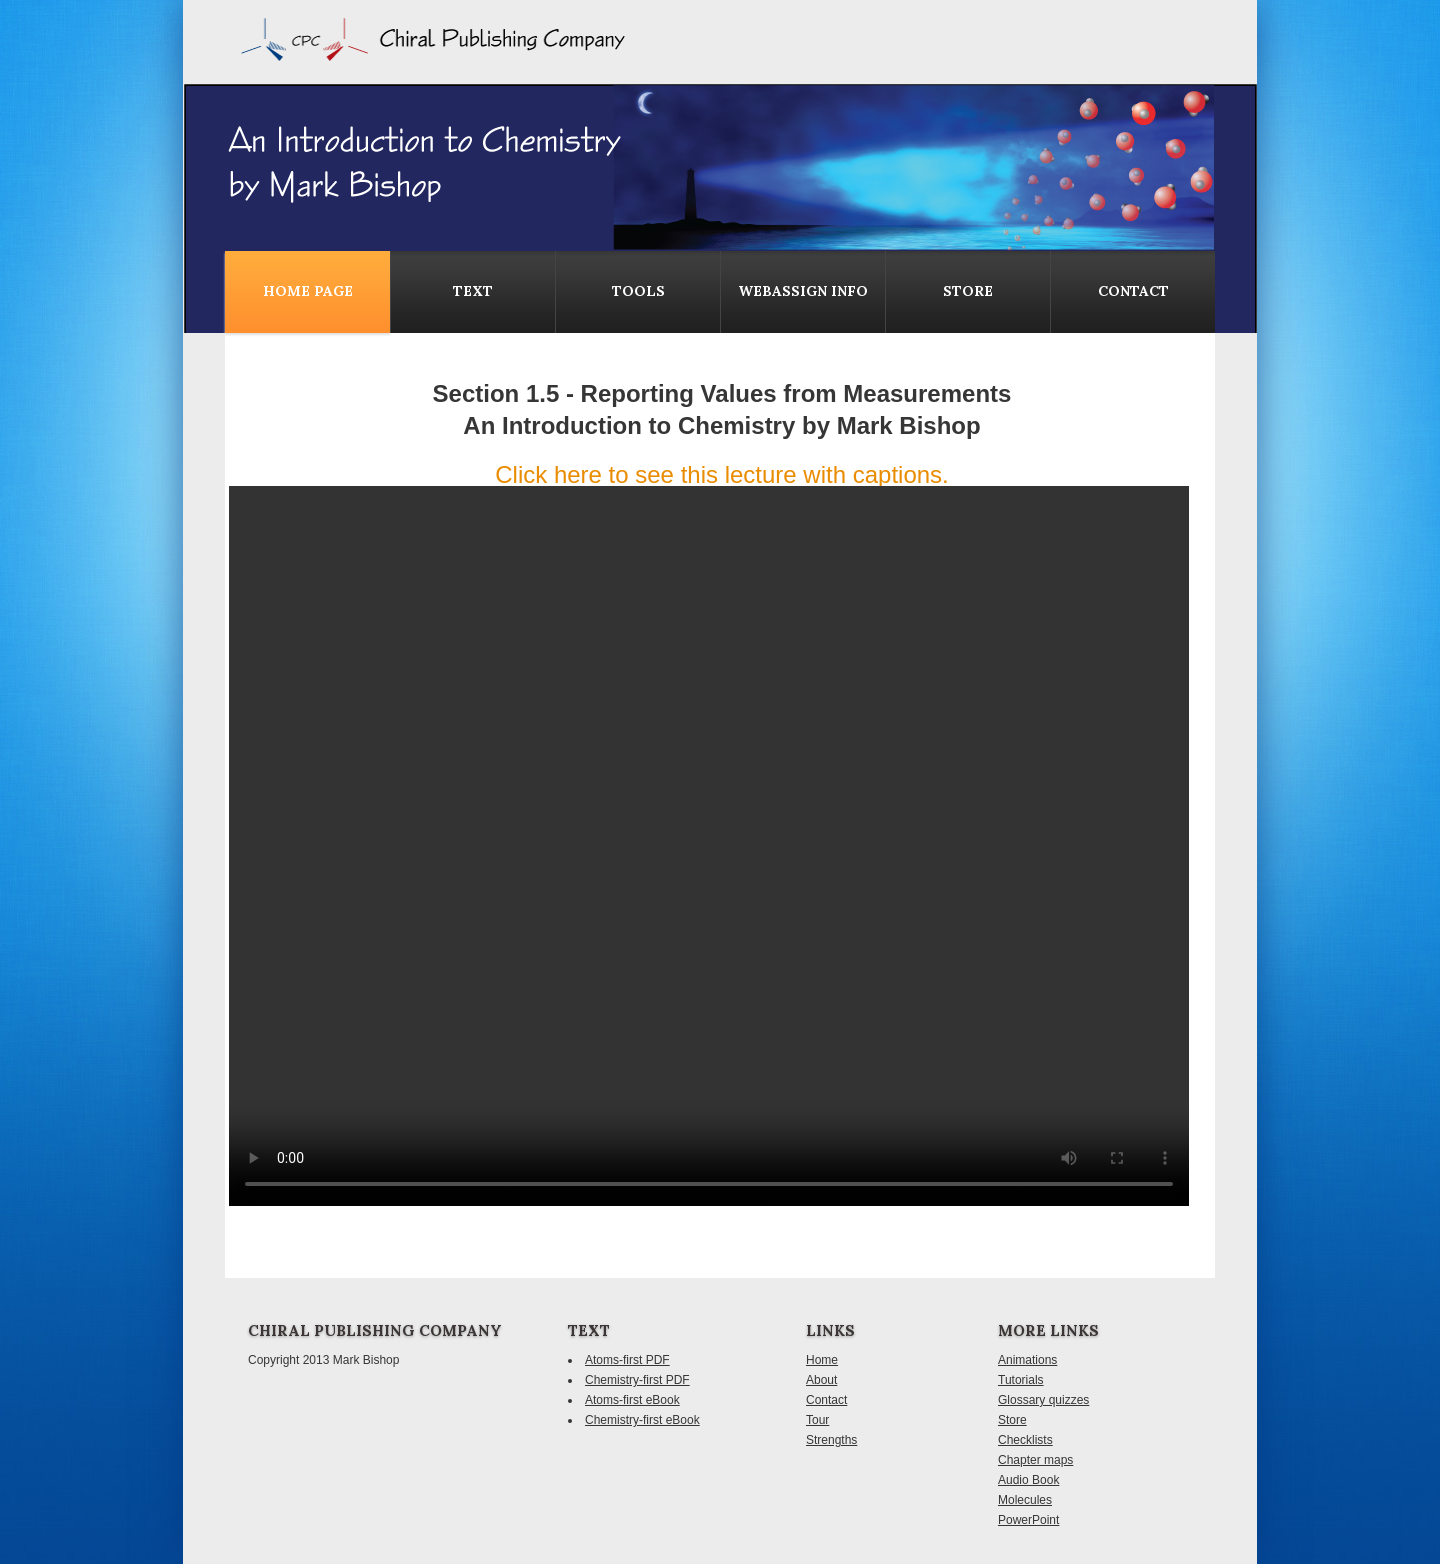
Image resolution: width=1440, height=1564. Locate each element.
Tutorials (1021, 1380)
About (821, 1380)
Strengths (831, 1440)
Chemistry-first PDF (637, 1380)
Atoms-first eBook (632, 1400)
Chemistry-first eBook (642, 1420)
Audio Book (1028, 1480)
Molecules (1025, 1500)
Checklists (1025, 1440)
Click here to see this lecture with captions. (722, 474)
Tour (817, 1420)
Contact (826, 1400)
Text (473, 291)
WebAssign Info (803, 291)
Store (968, 291)
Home (822, 1360)
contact (1133, 291)
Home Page (308, 291)
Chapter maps (1035, 1460)
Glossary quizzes (1043, 1400)
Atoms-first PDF (627, 1360)
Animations (1027, 1360)
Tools (638, 291)
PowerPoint (1028, 1520)
